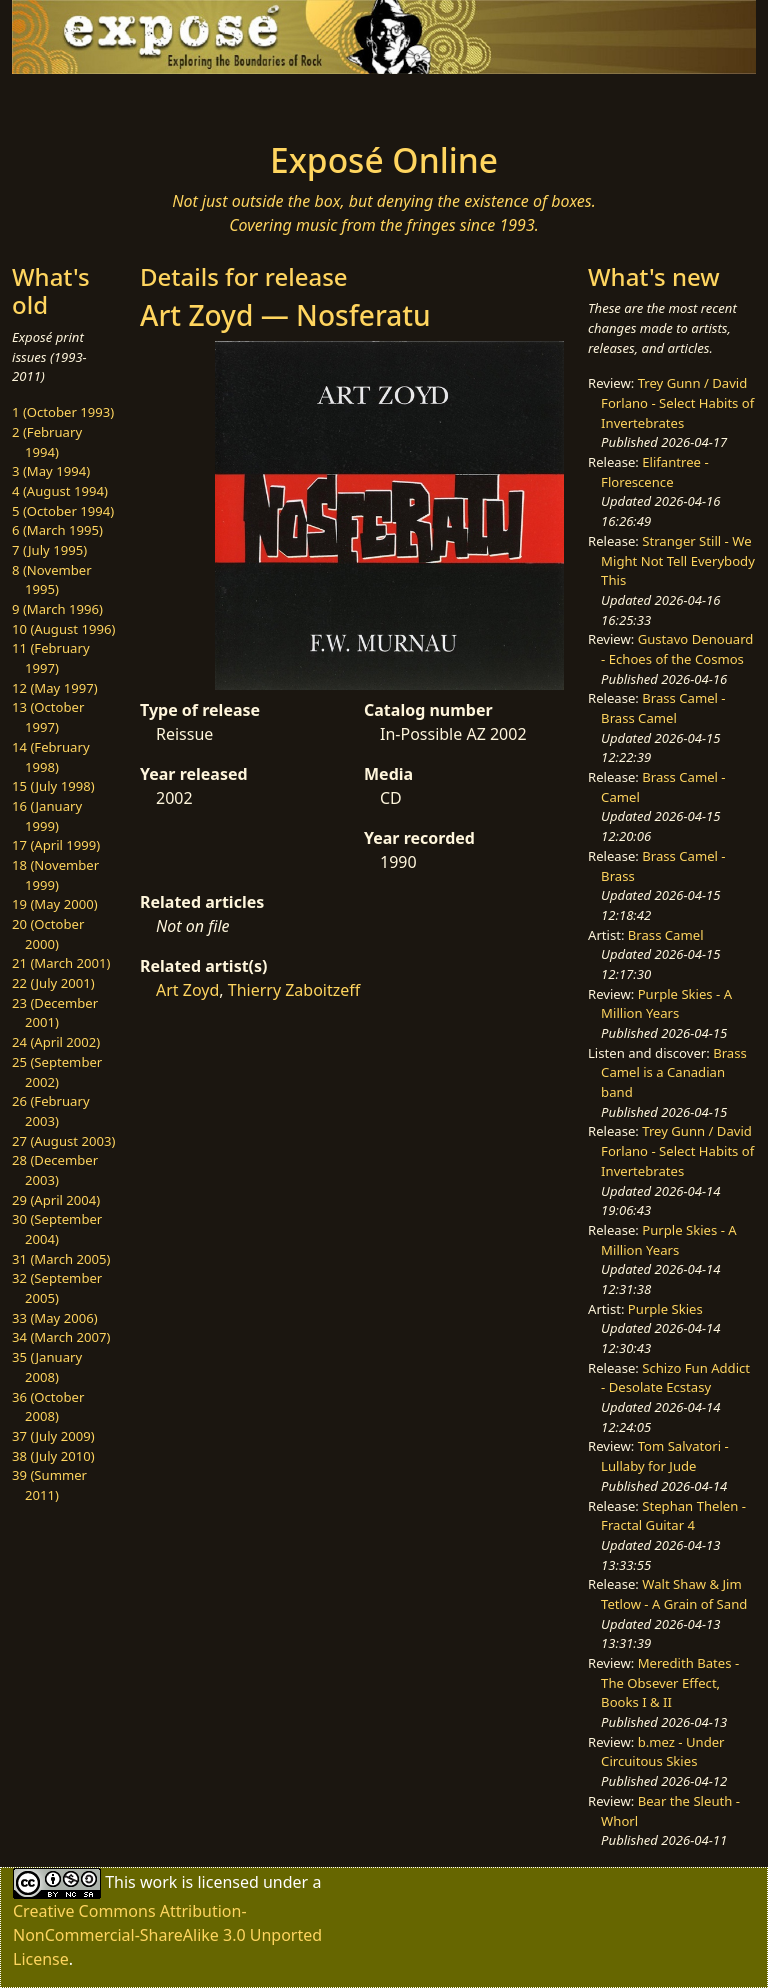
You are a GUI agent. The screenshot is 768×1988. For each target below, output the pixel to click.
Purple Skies (665, 1309)
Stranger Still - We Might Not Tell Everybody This (678, 560)
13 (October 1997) (48, 717)
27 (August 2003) (63, 1141)
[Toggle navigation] (76, 102)
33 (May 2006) (55, 1318)
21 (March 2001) (61, 963)
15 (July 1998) (53, 786)
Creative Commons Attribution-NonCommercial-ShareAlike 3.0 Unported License (167, 1935)
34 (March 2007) (61, 1337)
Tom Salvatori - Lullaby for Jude (665, 1456)
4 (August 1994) (60, 491)
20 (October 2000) (48, 934)
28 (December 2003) (55, 1170)
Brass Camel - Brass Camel (663, 708)
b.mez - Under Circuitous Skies (662, 1752)
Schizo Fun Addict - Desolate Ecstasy (675, 1378)
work (158, 1882)
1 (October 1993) (63, 412)
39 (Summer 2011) (49, 1485)
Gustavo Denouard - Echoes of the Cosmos (677, 649)
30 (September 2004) (57, 1229)
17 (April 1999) (56, 845)
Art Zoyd (187, 990)
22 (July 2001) (53, 983)
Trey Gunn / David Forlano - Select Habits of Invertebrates (677, 402)
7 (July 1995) (49, 550)
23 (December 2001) (55, 1013)
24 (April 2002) (56, 1042)
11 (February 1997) (51, 658)
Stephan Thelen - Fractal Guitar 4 (673, 1516)
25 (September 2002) (57, 1072)
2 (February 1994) (47, 442)
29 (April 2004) (56, 1200)
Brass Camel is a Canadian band (674, 1072)
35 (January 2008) (47, 1367)
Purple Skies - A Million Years (666, 1004)
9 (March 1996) (57, 609)
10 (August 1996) (63, 629)
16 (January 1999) (47, 816)
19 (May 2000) (55, 904)
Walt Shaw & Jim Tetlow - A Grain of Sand (674, 1594)
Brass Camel (666, 935)
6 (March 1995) (57, 530)
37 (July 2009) (53, 1436)
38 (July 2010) (53, 1456)
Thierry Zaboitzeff (294, 990)
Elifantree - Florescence (655, 472)
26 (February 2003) (51, 1111)
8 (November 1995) (52, 580)
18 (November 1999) (55, 875)
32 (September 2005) (57, 1288)
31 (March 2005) (61, 1259)
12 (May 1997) (55, 688)
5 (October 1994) (63, 511)
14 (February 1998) (51, 757)
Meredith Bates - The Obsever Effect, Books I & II (670, 1682)
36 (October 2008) (48, 1407)
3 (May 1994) (51, 471)
